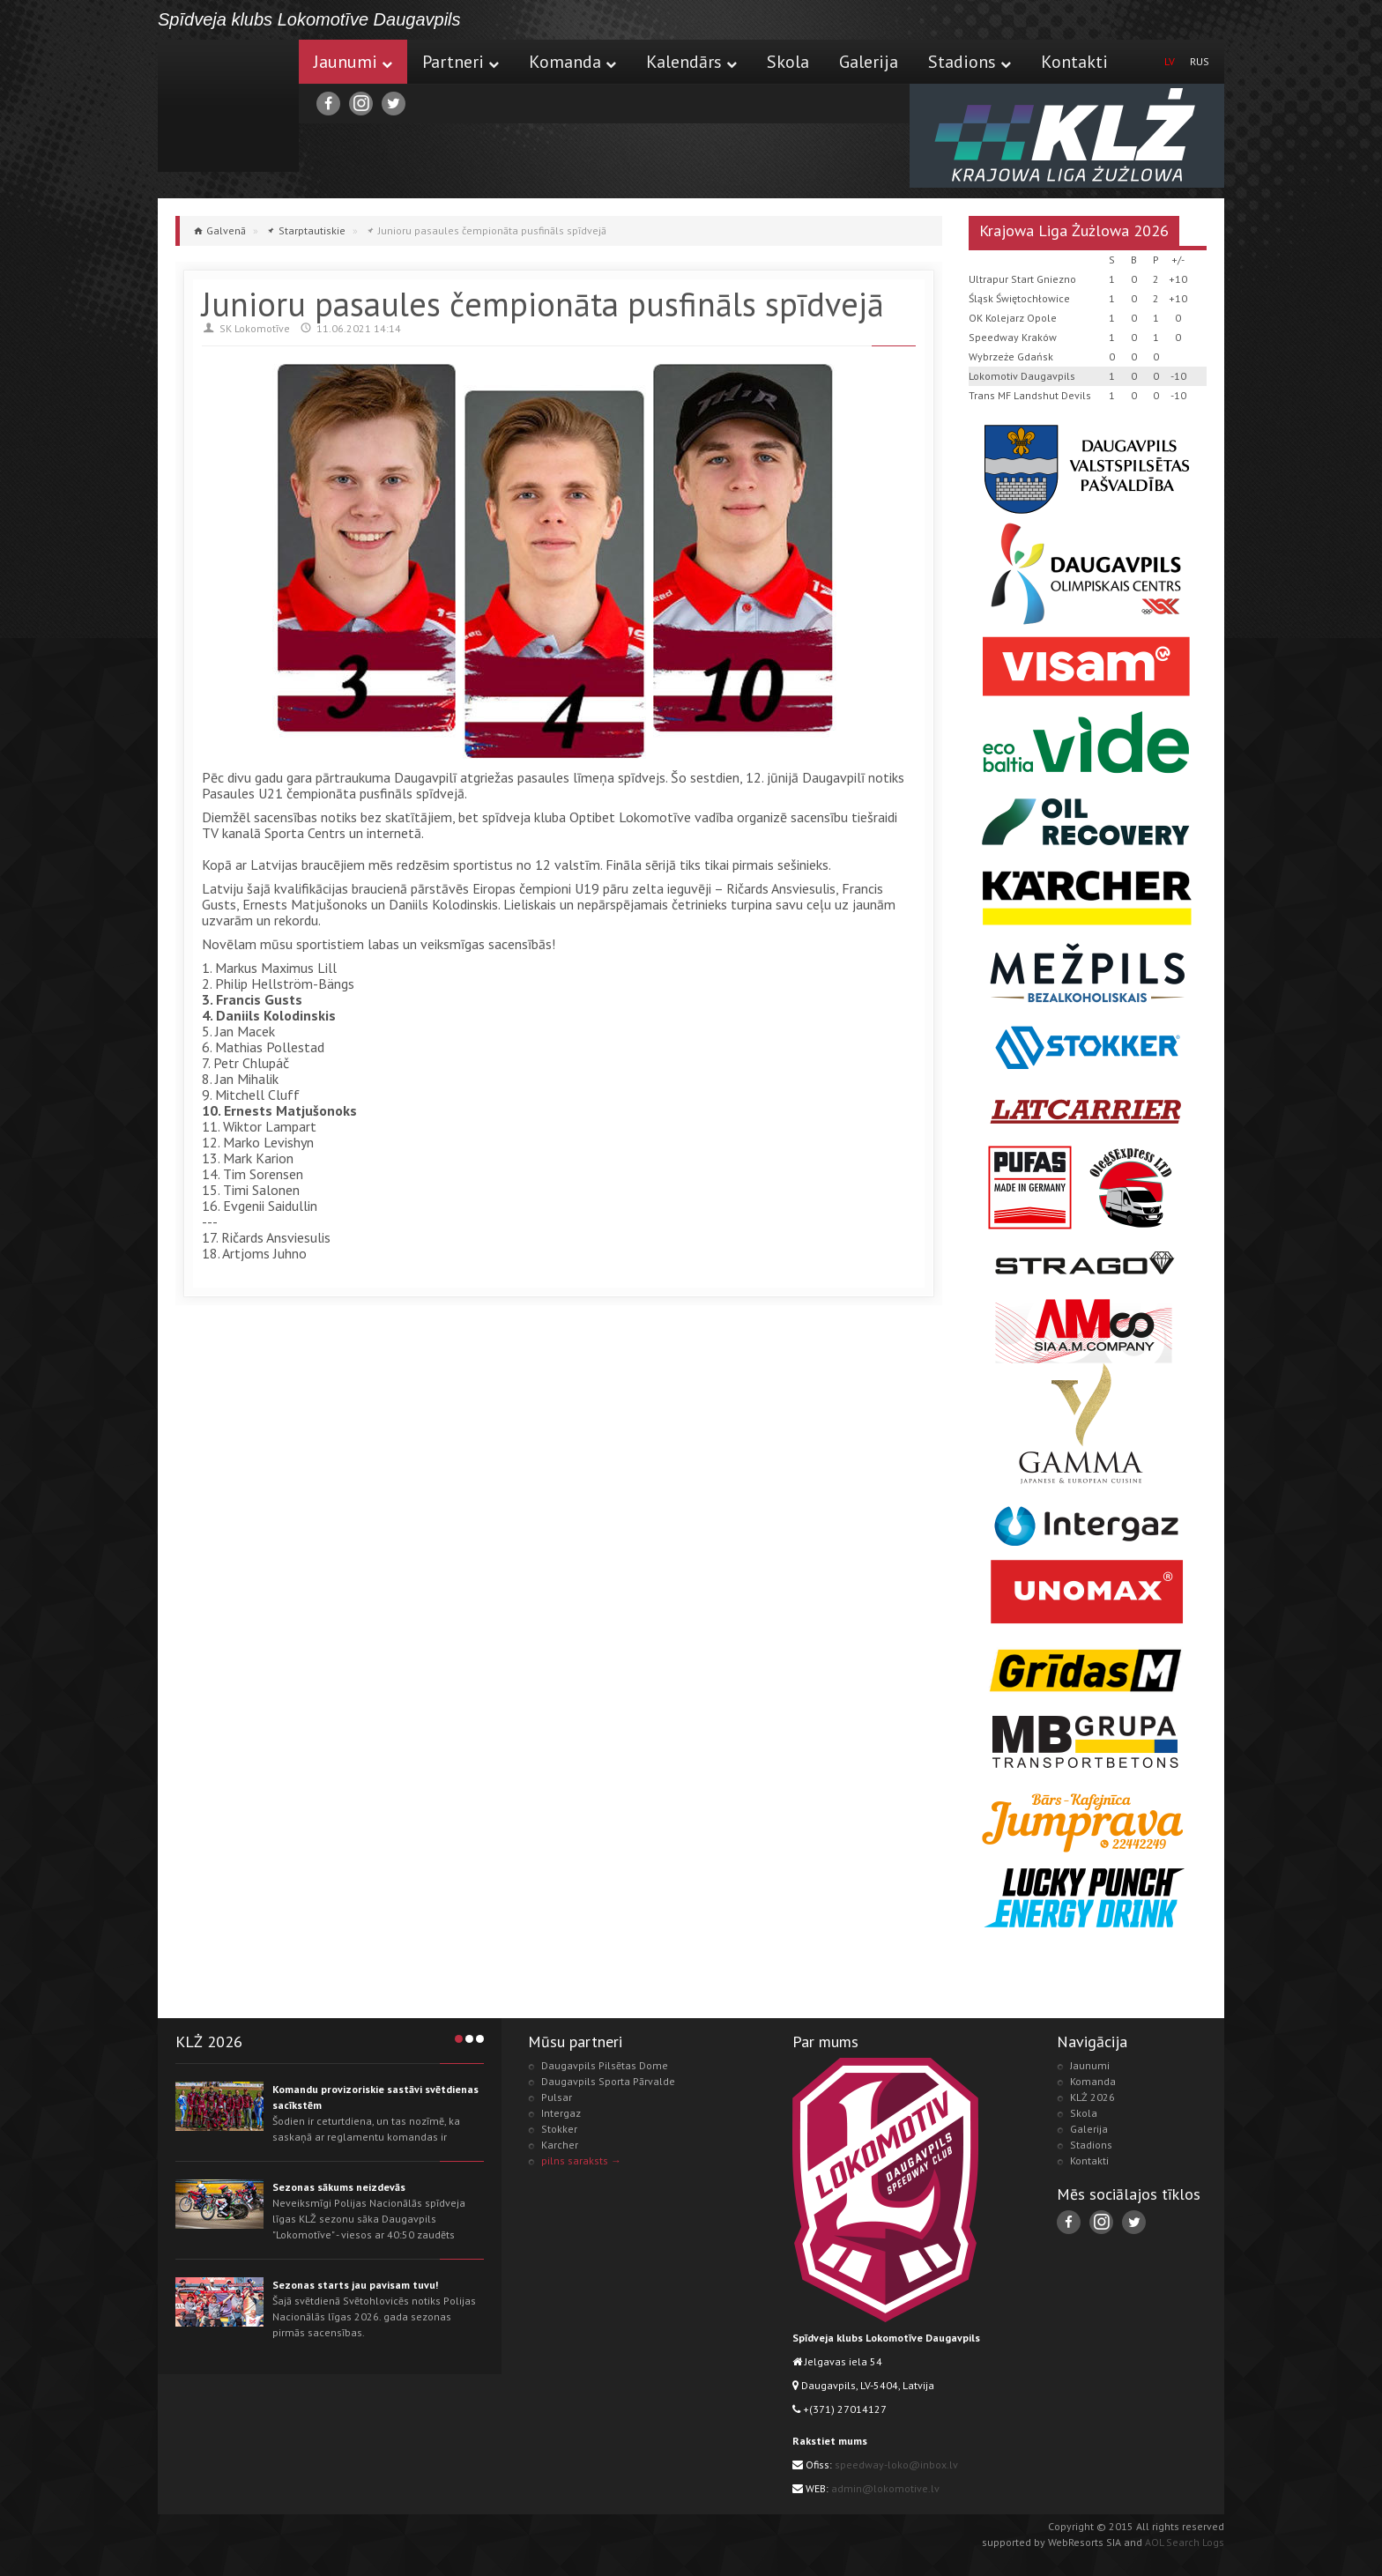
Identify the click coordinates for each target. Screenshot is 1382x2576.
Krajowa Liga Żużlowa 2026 (1074, 230)
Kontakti (1074, 61)
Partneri (460, 61)
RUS (1199, 61)
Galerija (868, 61)
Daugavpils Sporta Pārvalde (608, 2081)
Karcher (559, 2144)
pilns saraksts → (581, 2160)
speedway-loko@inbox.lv (896, 2464)
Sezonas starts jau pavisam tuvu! (355, 2284)
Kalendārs (691, 61)
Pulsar (556, 2097)
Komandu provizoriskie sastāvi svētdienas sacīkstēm (375, 2097)
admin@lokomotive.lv (885, 2488)
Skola (788, 61)
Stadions (969, 61)
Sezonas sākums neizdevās (338, 2187)
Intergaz (561, 2112)
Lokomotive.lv (228, 106)
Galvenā (226, 230)
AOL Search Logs (1184, 2542)
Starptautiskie (312, 230)
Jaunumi (353, 61)
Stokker (559, 2128)
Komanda (572, 61)
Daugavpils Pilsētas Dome (604, 2065)
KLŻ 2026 (1092, 2097)
